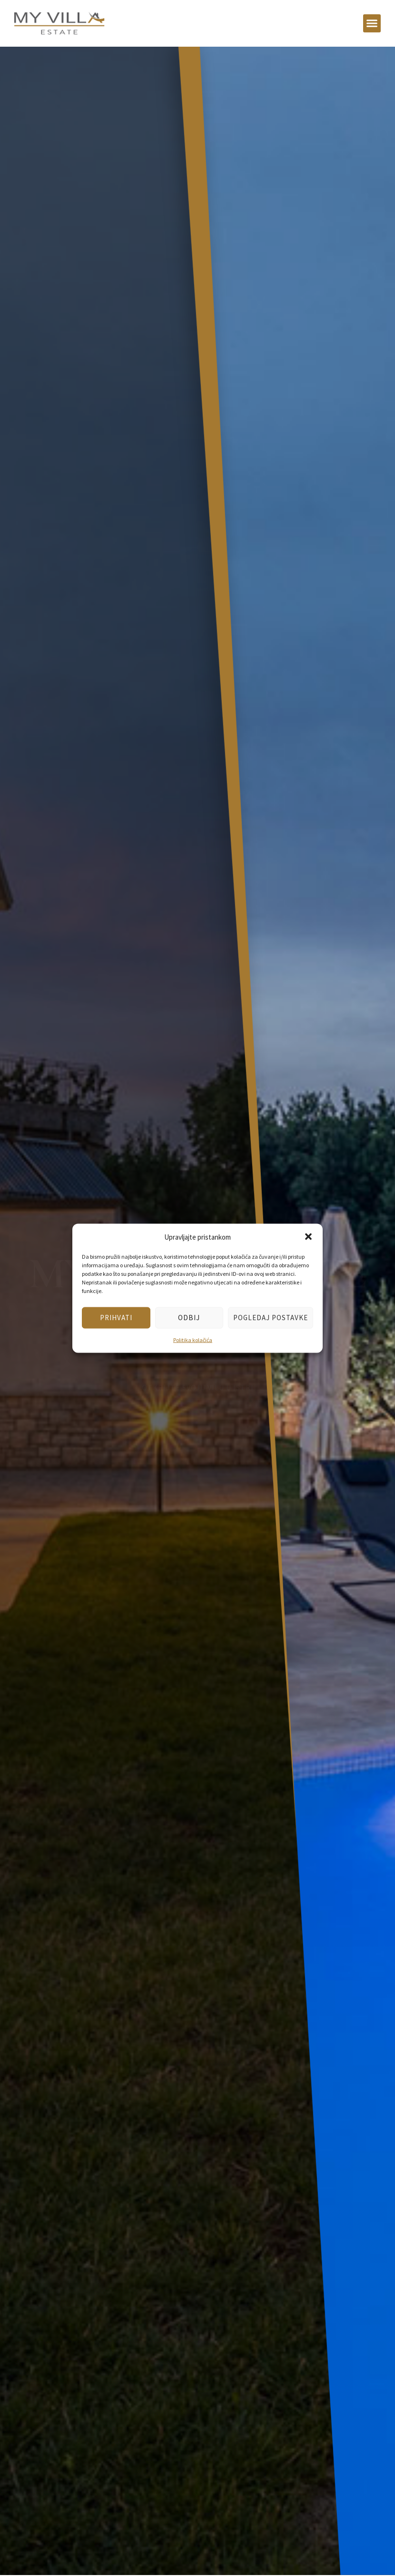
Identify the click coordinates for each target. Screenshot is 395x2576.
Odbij (189, 1317)
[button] (308, 1237)
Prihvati (116, 1317)
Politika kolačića (192, 1339)
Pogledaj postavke (270, 1317)
